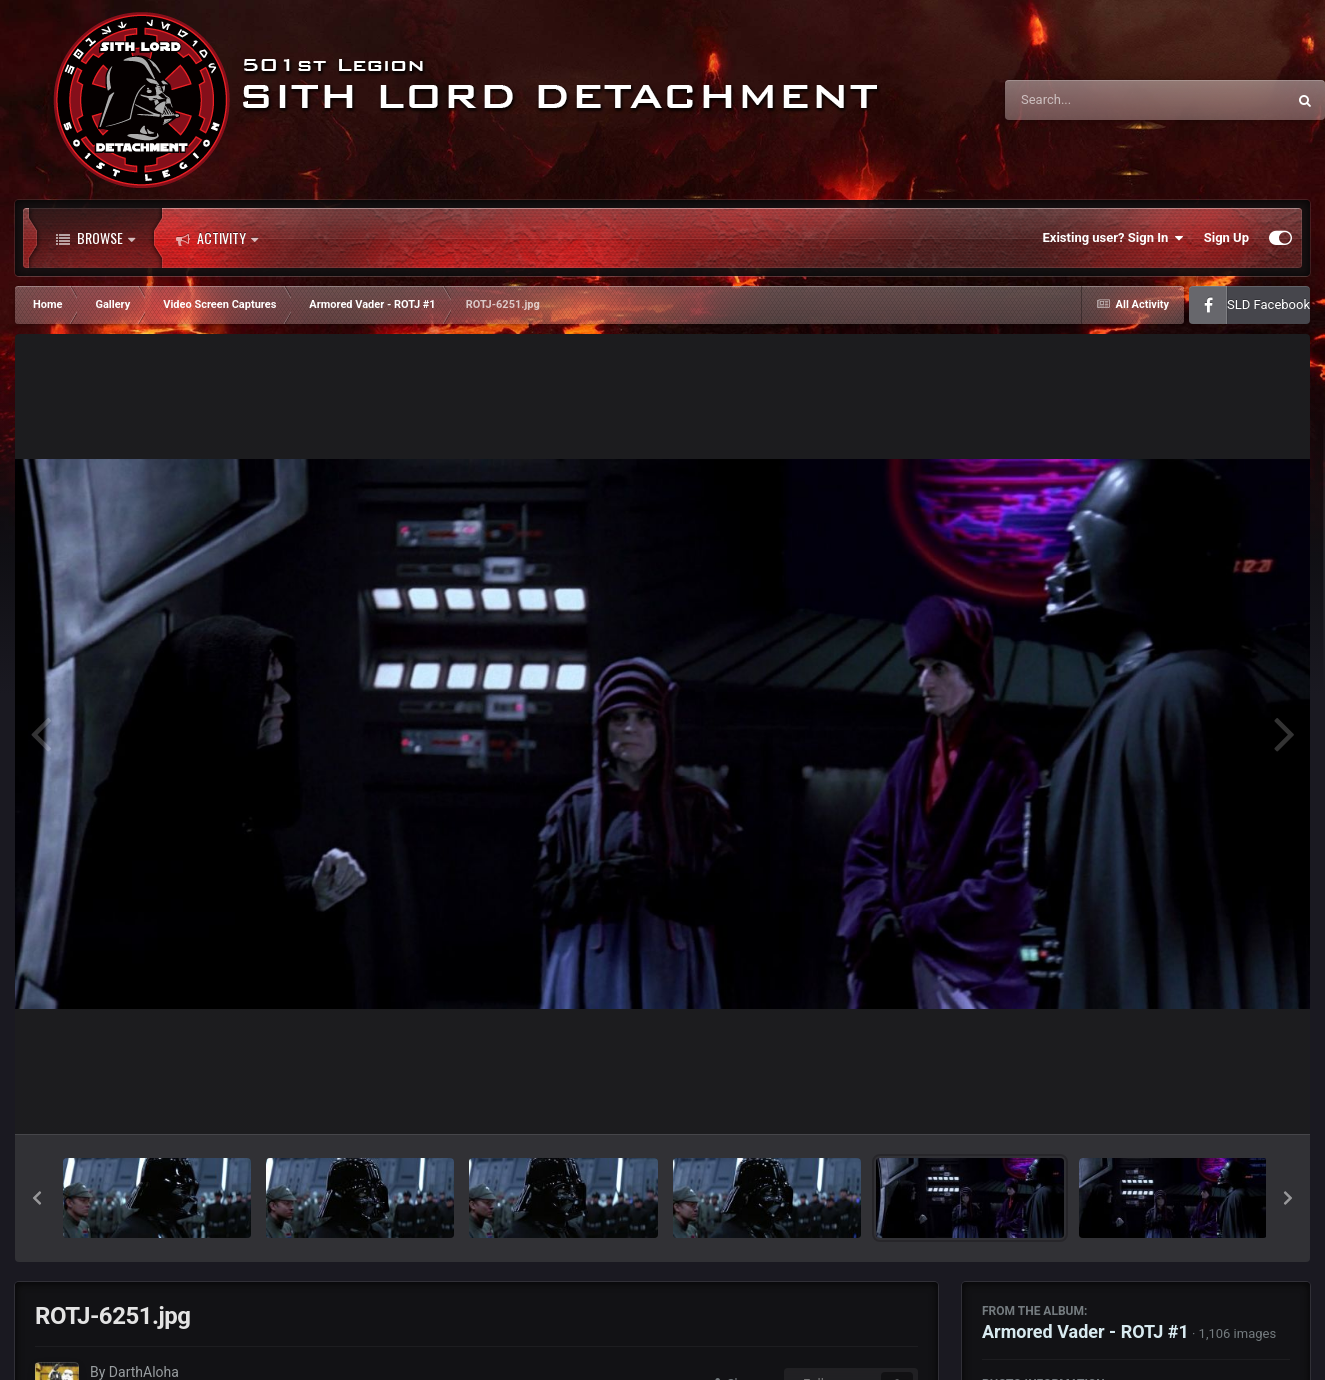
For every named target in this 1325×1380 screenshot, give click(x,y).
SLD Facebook (1268, 304)
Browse (95, 238)
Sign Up (1226, 237)
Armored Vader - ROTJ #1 (1085, 1331)
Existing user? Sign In (1113, 238)
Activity (217, 238)
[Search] (1095, 100)
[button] (37, 1198)
